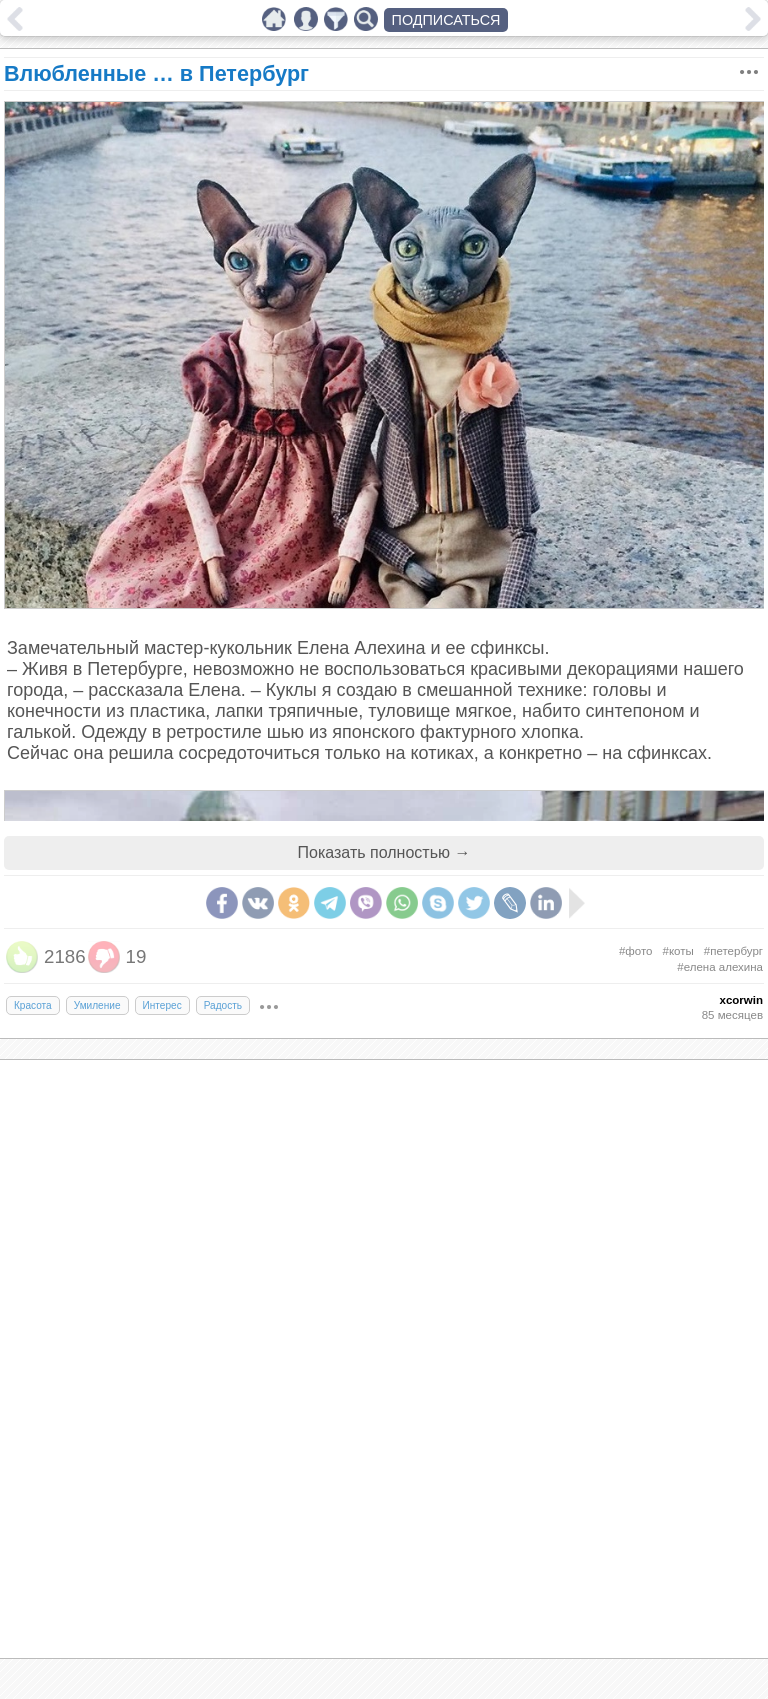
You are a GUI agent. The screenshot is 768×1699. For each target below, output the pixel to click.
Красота (33, 1005)
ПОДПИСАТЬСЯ (446, 20)
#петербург (733, 951)
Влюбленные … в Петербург (156, 73)
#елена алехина (720, 967)
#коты (678, 951)
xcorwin (741, 1000)
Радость (223, 1005)
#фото (636, 951)
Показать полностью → (384, 852)
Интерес (162, 1005)
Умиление (97, 1005)
